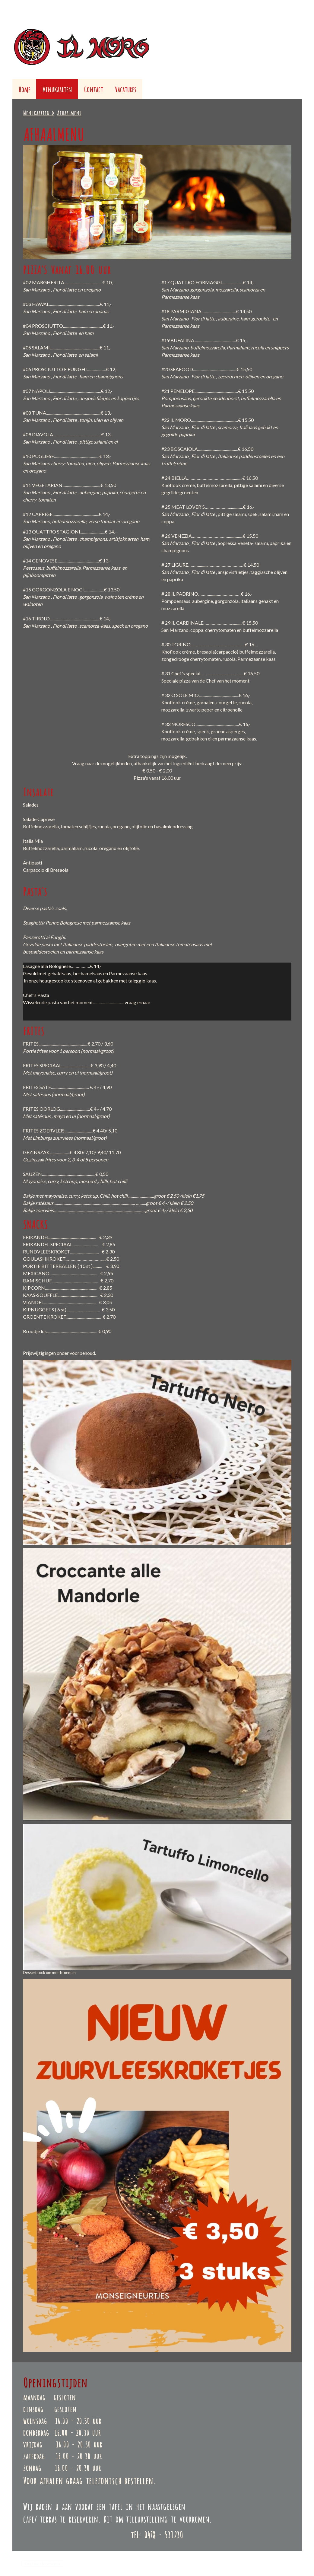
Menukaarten (57, 89)
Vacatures (125, 89)
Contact (93, 89)
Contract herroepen (43, 2563)
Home (24, 89)
